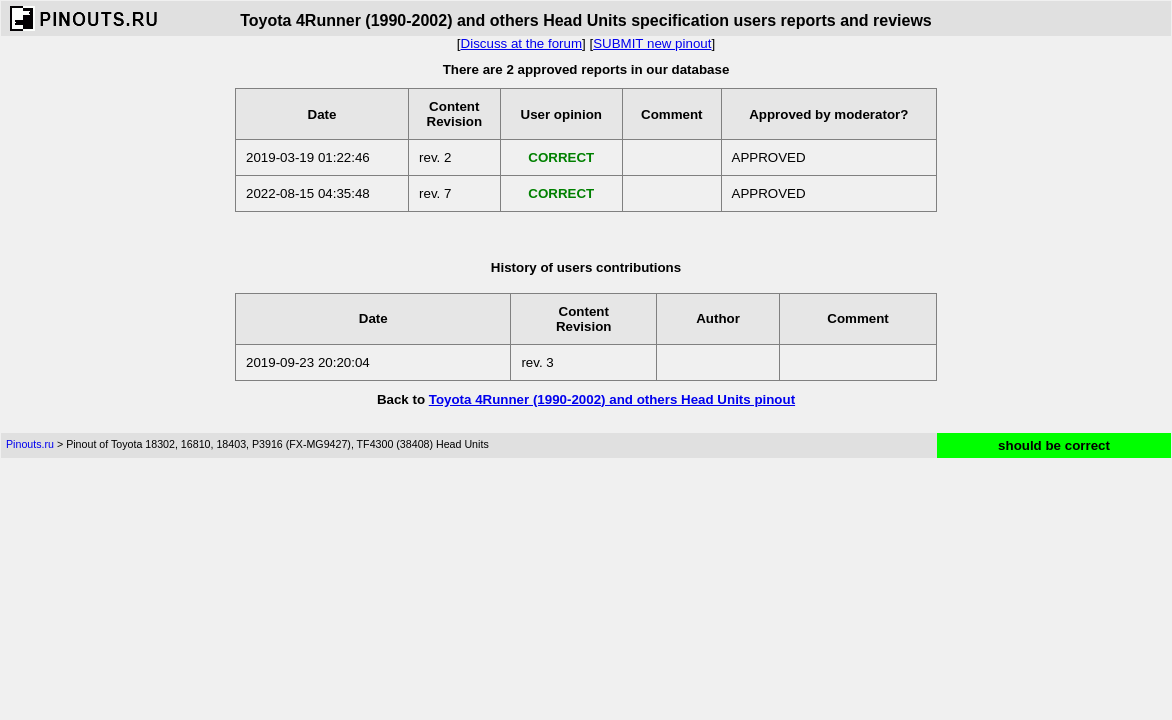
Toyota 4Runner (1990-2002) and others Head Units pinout (612, 399)
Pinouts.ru (30, 444)
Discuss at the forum (521, 43)
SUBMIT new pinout (652, 43)
